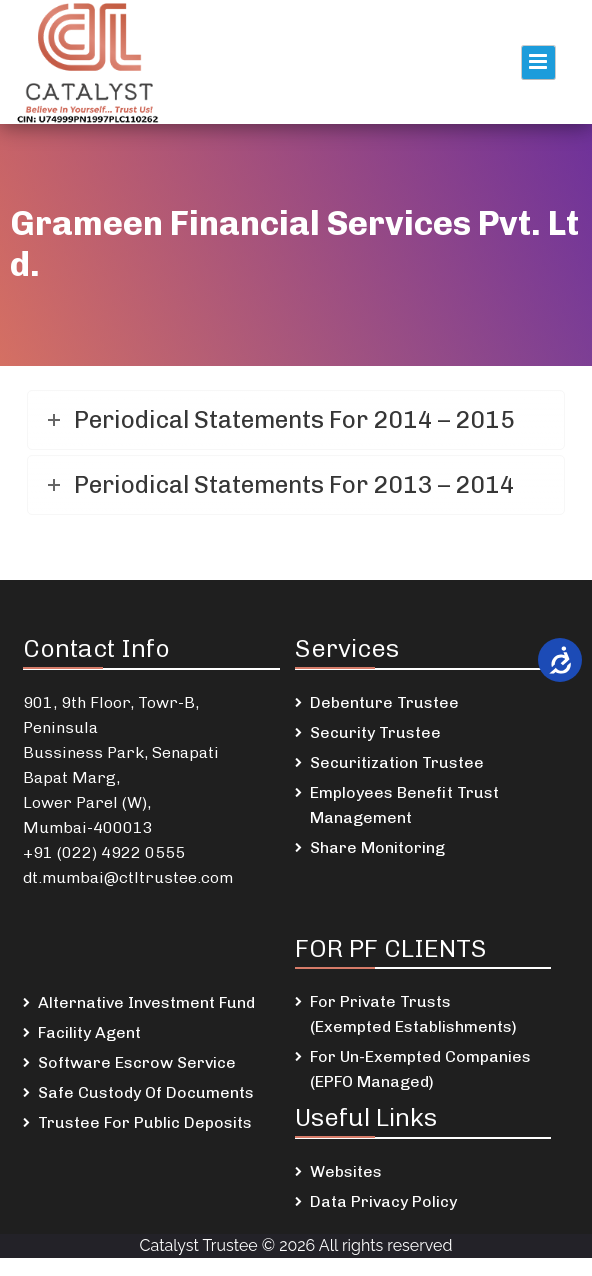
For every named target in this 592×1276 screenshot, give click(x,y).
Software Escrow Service (137, 1062)
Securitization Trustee (397, 762)
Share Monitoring (377, 847)
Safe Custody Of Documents (146, 1092)
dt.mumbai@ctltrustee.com (128, 877)
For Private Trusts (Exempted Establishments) (413, 1014)
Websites (346, 1171)
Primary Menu (538, 62)
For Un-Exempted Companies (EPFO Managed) (420, 1069)
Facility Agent (89, 1032)
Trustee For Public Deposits (145, 1122)
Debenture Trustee (384, 702)
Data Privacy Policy (383, 1201)
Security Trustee (375, 732)
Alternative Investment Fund (146, 1002)
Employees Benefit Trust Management (404, 805)
